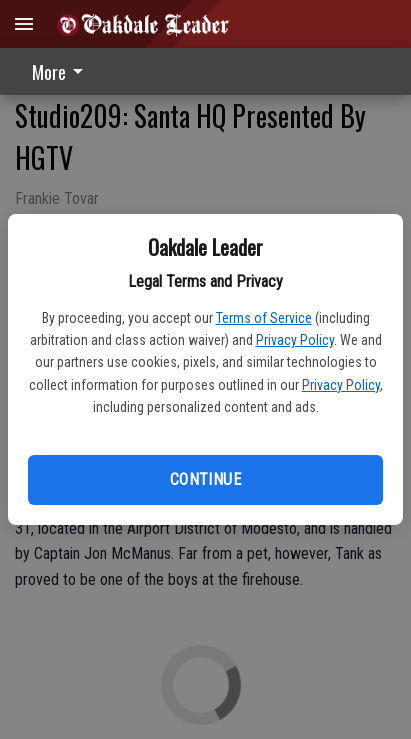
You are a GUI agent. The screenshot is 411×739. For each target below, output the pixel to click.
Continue (205, 479)
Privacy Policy (295, 340)
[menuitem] (63, 71)
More (61, 72)
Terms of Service (264, 318)
